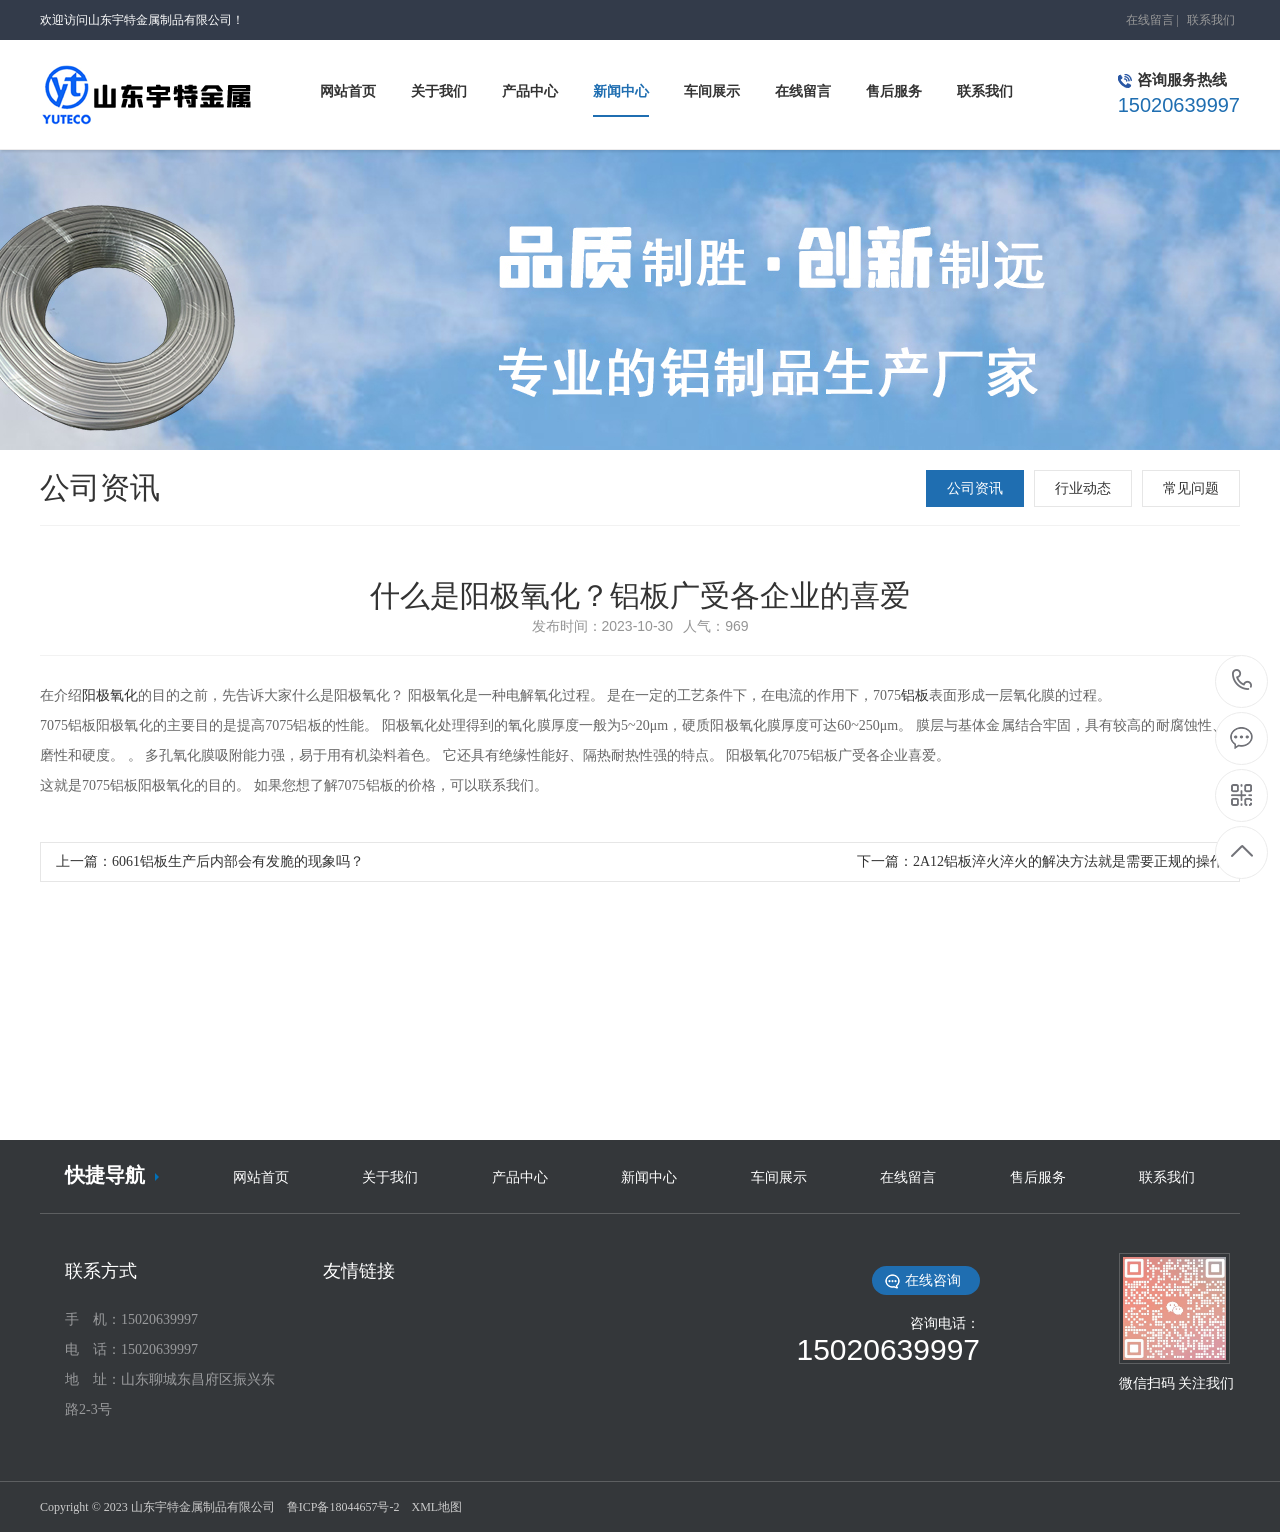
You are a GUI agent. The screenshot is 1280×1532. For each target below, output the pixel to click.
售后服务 (1038, 1177)
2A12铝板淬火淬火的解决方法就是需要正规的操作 (1068, 861)
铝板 (915, 695)
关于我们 (390, 1177)
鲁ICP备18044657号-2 (343, 1507)
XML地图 (436, 1507)
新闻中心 (649, 1177)
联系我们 (1211, 20)
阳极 (96, 695)
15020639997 (1242, 680)
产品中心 (520, 1177)
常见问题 (1191, 488)
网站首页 (261, 1177)
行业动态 (1083, 488)
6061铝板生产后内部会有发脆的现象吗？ (238, 861)
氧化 (124, 695)
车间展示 (779, 1177)
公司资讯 (975, 488)
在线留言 (1150, 20)
